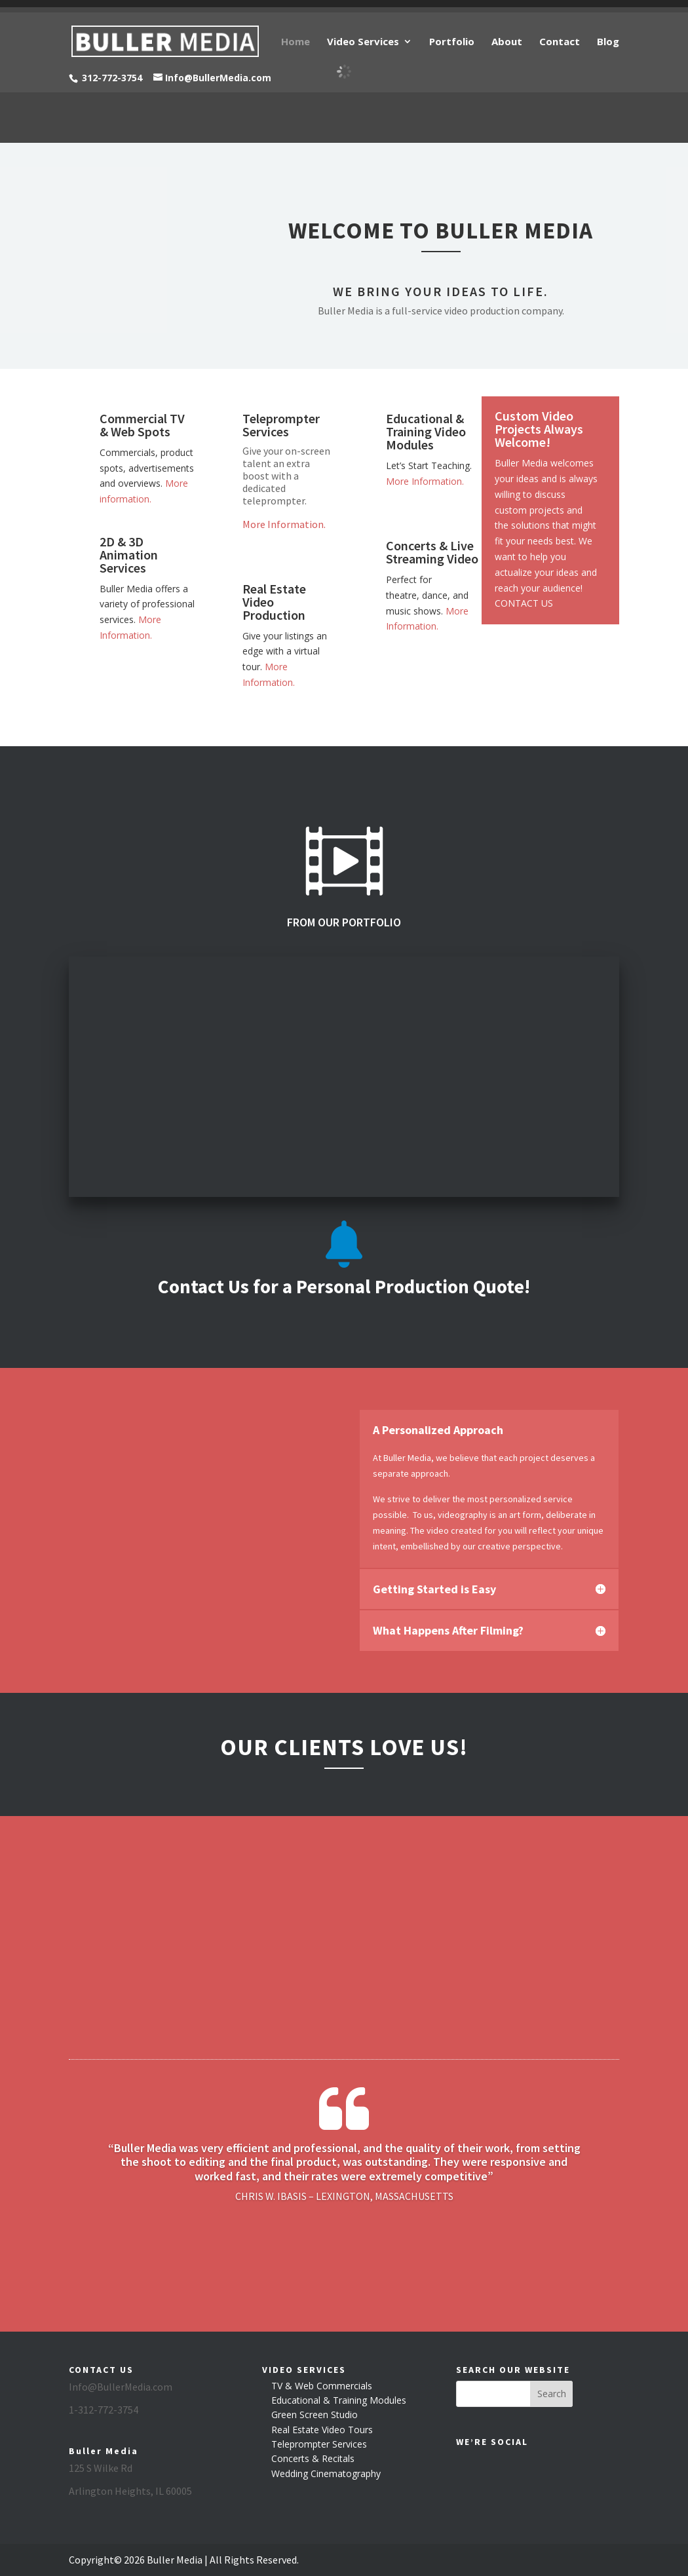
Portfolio (451, 42)
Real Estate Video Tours (322, 2429)
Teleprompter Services (319, 2444)
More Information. (284, 524)
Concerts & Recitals (312, 2458)
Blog (608, 42)
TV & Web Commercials (321, 2385)
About (506, 42)
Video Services (363, 42)
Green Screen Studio (314, 2414)
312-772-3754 (112, 77)
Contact (559, 42)
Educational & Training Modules (338, 2400)
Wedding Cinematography (326, 2473)
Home (295, 42)
